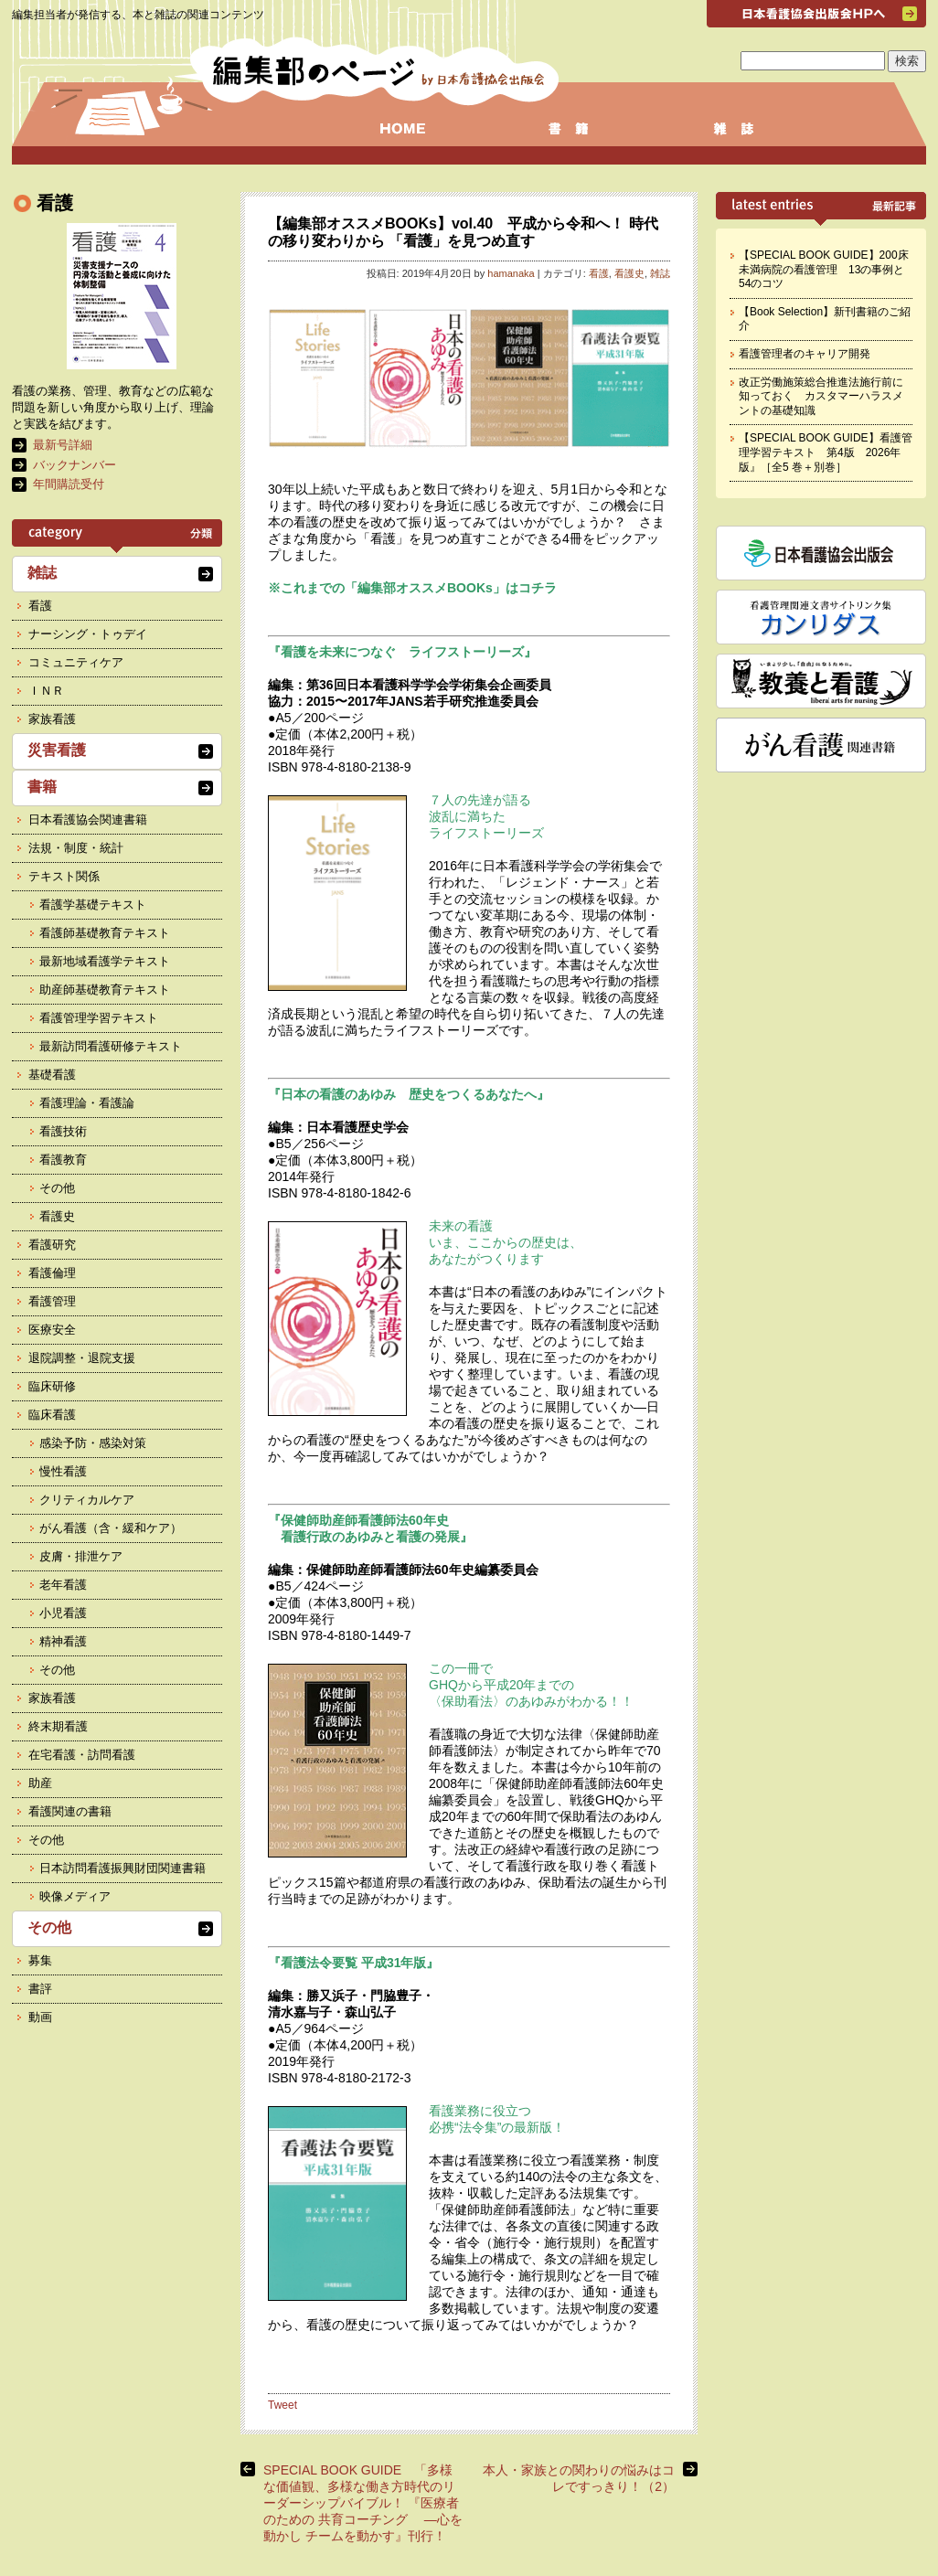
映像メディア (75, 1896)
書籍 (42, 786)
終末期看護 (58, 1726)
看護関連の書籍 (70, 1811)
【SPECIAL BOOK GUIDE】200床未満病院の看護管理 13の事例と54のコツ (824, 269)
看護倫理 (52, 1273)
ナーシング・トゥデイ (87, 634)
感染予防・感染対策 (92, 1443)
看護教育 (63, 1159)
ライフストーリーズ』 (473, 651)
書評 (40, 1989)
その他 (57, 1188)
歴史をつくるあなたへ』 (479, 1094)
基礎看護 (52, 1074)
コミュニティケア (75, 662)
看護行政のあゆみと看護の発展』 (370, 1536)
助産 (40, 1783)
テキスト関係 (64, 876)
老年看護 (63, 1584)
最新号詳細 (62, 445)
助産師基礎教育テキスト (104, 989)
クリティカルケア (86, 1499)
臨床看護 (52, 1414)
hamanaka (510, 273)
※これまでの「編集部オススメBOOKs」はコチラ (412, 587)
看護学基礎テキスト (92, 904)
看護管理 (52, 1301)
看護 (599, 273)
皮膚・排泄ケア (81, 1556)
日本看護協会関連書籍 (87, 819)
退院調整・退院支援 (81, 1358)
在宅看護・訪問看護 (81, 1755)
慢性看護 (63, 1471)
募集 (40, 1960)
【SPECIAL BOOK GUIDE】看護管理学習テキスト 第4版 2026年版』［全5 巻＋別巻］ (825, 452)
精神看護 (63, 1641)
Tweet (282, 2405)
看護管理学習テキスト (98, 1018)
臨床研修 (52, 1386)
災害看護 (56, 750)
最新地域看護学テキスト (104, 961)
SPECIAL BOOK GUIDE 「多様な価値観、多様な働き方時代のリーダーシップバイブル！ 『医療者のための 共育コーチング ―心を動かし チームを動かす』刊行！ (363, 2503)
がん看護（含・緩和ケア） (110, 1528)
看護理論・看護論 (86, 1103)
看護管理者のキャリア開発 (804, 353)
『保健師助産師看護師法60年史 (365, 1520)
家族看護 (52, 719)
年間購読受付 (68, 484)
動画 (40, 2017)
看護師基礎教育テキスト (104, 933)
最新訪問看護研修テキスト (110, 1046)
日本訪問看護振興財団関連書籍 (122, 1868)
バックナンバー (74, 465)
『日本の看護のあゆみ (338, 1094)
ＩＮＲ (46, 690)
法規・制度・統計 (75, 848)
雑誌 (660, 273)
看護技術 (63, 1131)
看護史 (629, 273)
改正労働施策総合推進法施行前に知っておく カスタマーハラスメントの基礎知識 (821, 396)
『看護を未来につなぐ (338, 651)
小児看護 (63, 1613)
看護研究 (52, 1244)
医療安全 (52, 1329)
